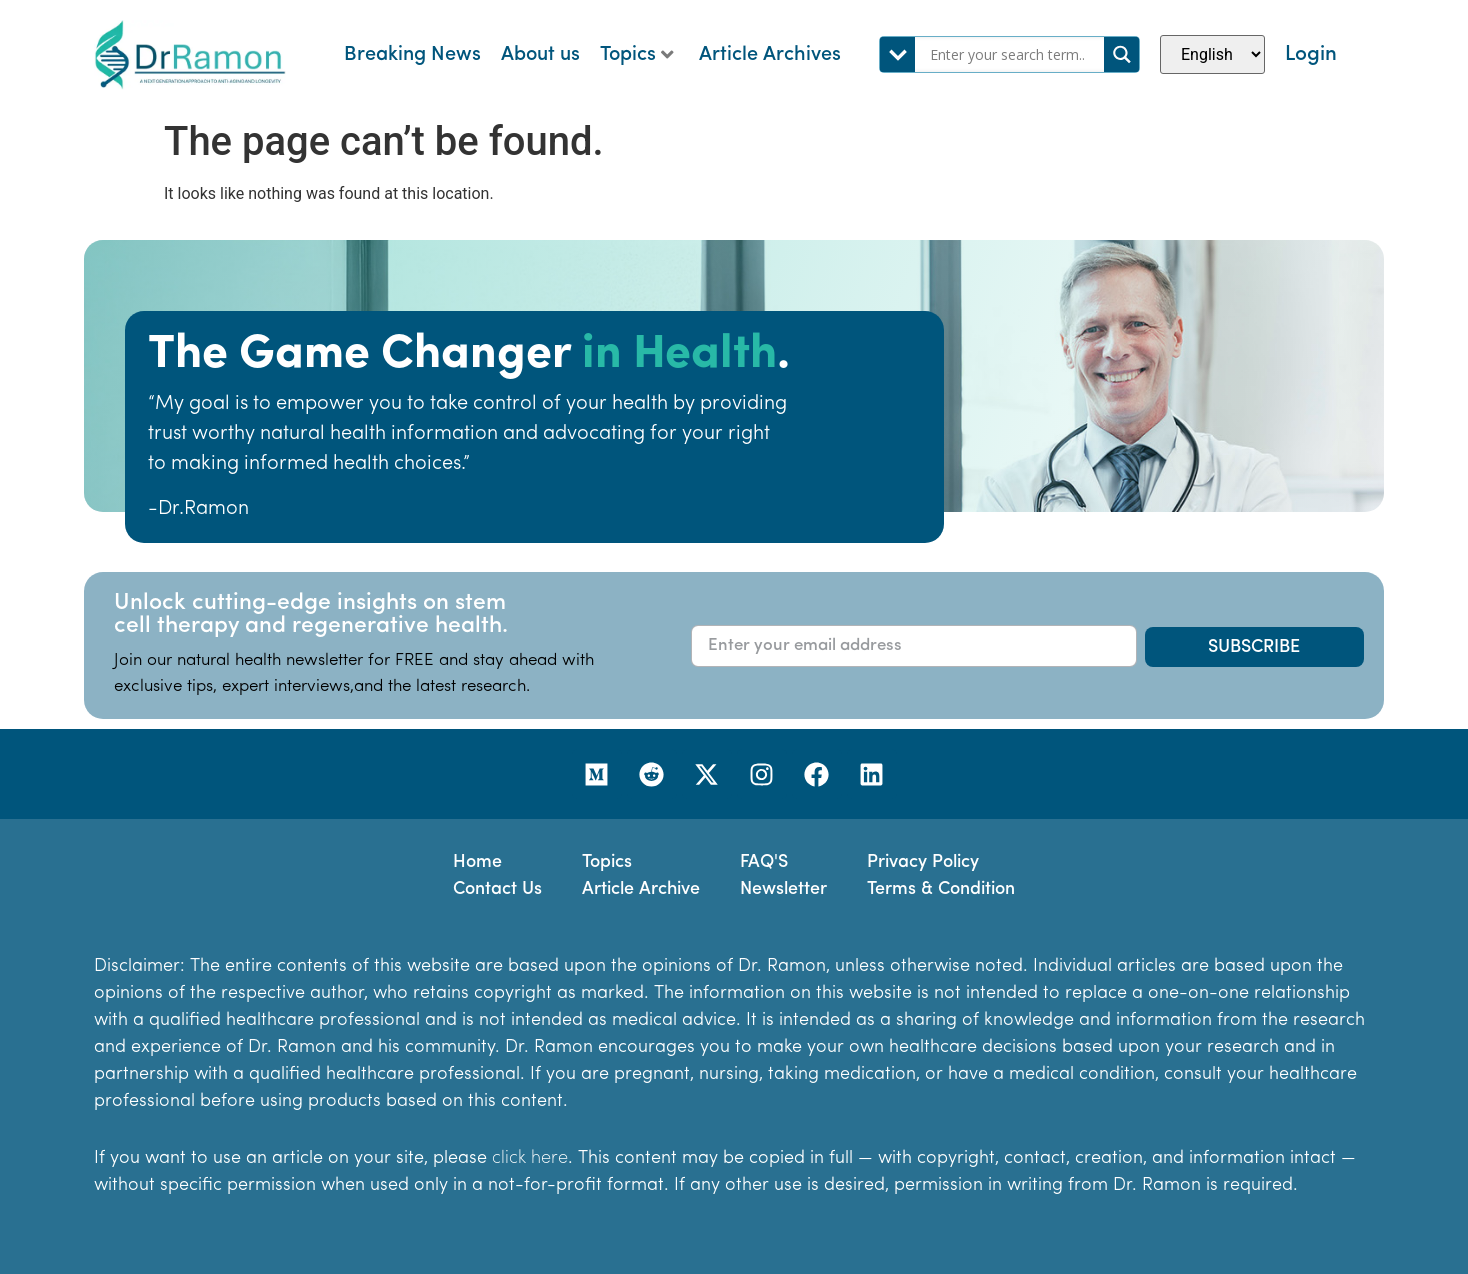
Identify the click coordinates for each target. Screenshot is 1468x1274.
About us (540, 55)
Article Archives (770, 55)
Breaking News (412, 55)
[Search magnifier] (1121, 54)
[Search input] (1014, 54)
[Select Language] (1212, 54)
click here (530, 1158)
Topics (637, 55)
